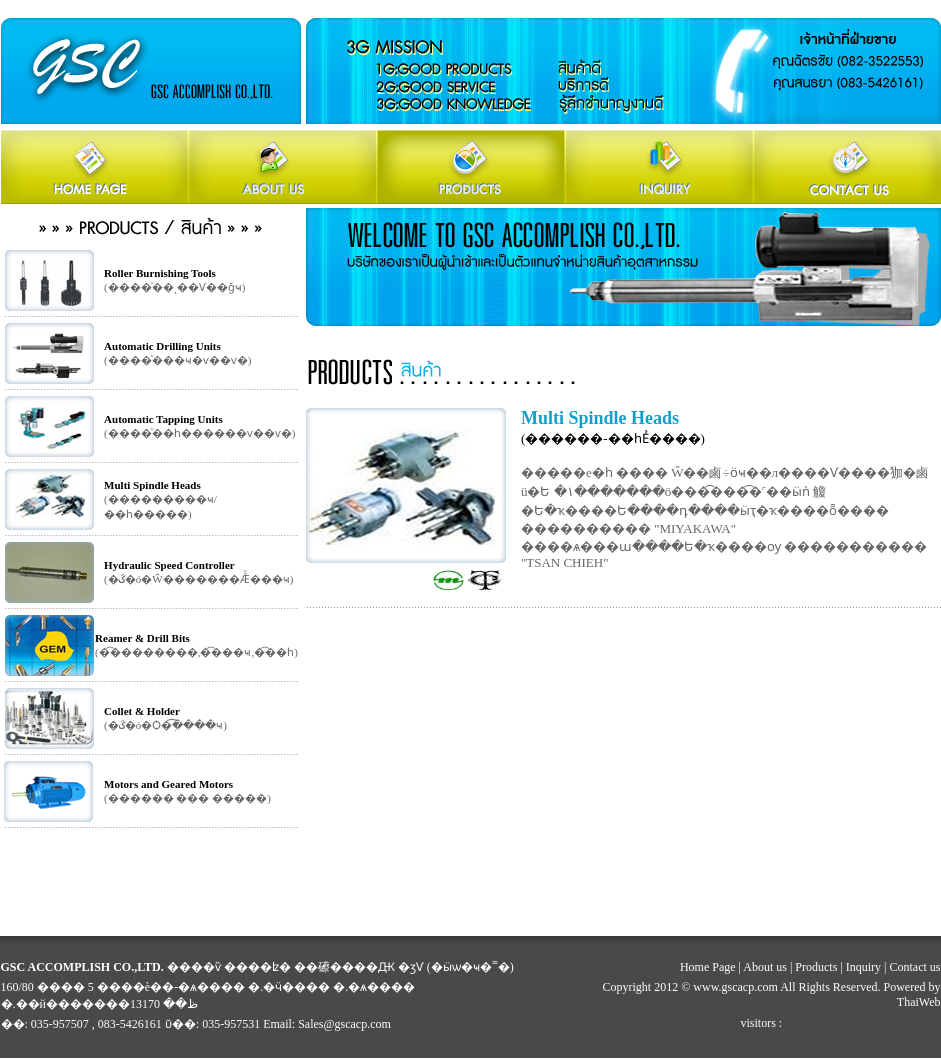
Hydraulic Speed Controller (169, 565)
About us (765, 967)
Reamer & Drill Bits (142, 638)
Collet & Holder (142, 711)
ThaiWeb (919, 1002)
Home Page (708, 967)
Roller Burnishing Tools (160, 273)
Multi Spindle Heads (152, 485)
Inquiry (863, 967)
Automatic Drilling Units (162, 346)
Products (816, 967)
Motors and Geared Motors (168, 784)
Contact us (915, 967)
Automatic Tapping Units (163, 419)
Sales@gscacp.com (344, 1024)
